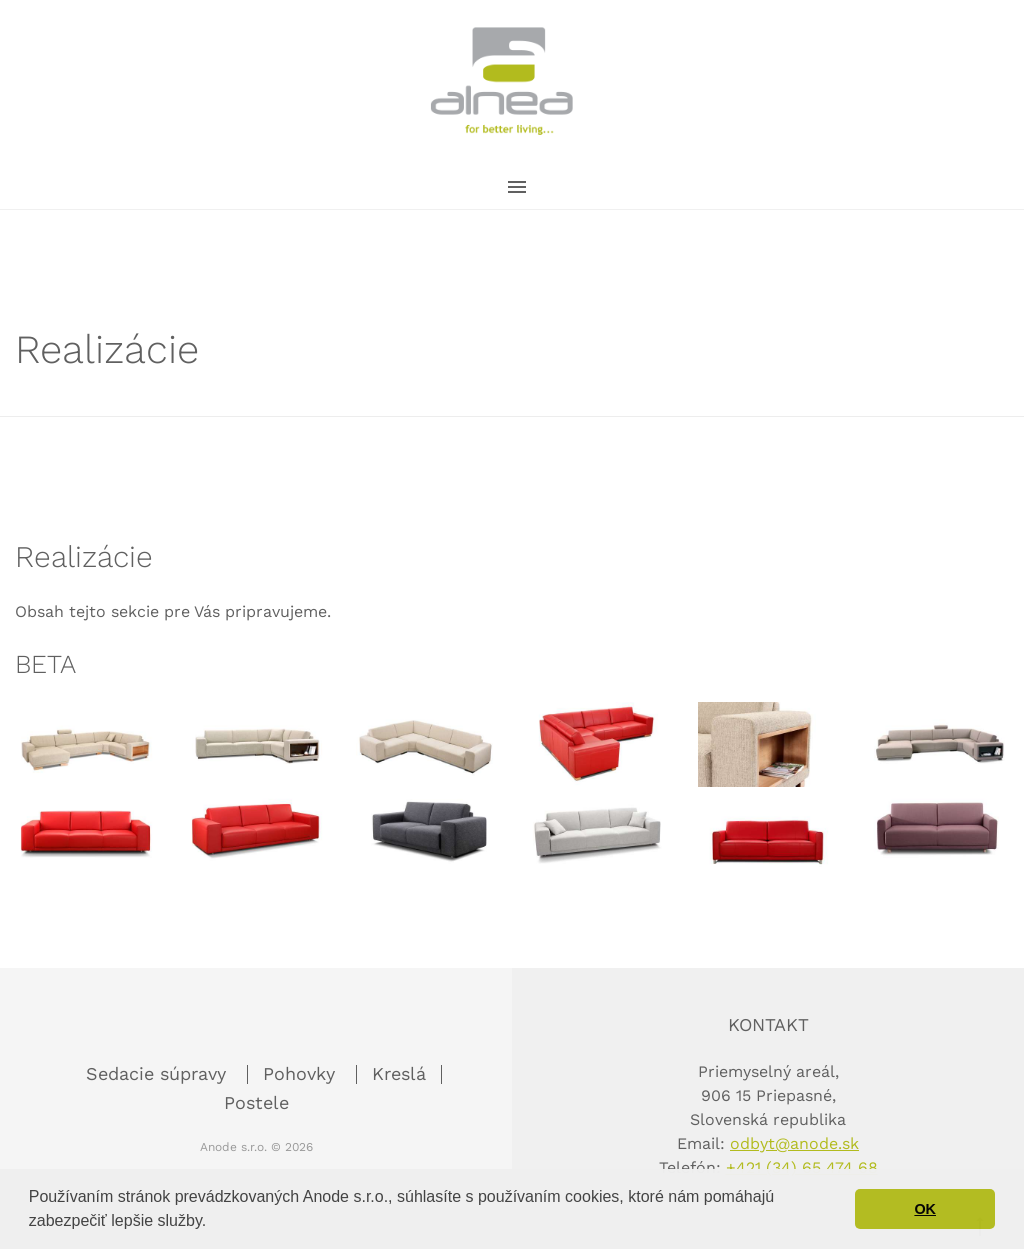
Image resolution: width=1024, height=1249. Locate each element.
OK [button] (925, 1209)
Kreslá (399, 1073)
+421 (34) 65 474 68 (802, 1167)
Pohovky (302, 1073)
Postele (256, 1102)
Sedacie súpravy (159, 1073)
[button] (214, 1223)
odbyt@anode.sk (794, 1143)
